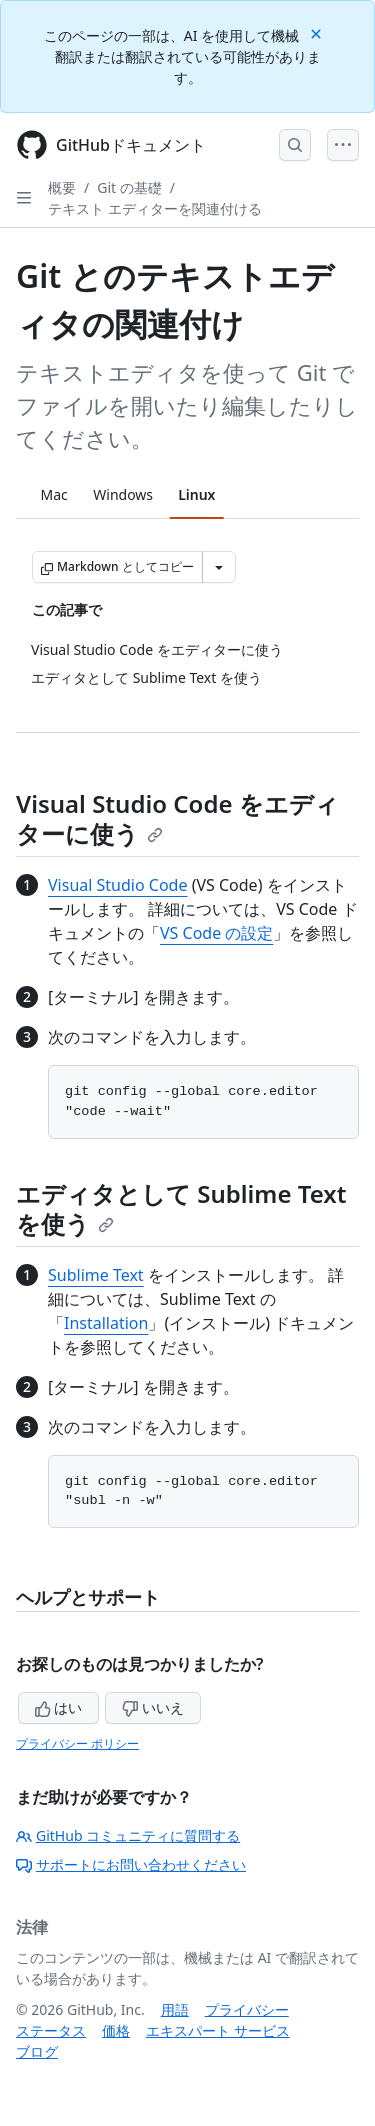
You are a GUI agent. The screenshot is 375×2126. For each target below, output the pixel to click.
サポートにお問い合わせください (131, 1864)
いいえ (153, 1707)
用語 (175, 2009)
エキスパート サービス (218, 2030)
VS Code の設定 (216, 933)
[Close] (318, 32)
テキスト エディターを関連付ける (155, 208)
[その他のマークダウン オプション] (219, 567)
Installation (106, 1323)
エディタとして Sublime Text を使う (181, 1208)
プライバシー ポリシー (77, 1743)
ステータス (51, 2030)
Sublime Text (96, 1275)
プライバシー (247, 2009)
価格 (116, 2030)
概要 (62, 187)
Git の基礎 (129, 187)
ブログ (37, 2051)
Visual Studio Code (117, 885)
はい (59, 1707)
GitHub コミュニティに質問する (128, 1835)
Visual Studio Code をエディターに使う (177, 818)
